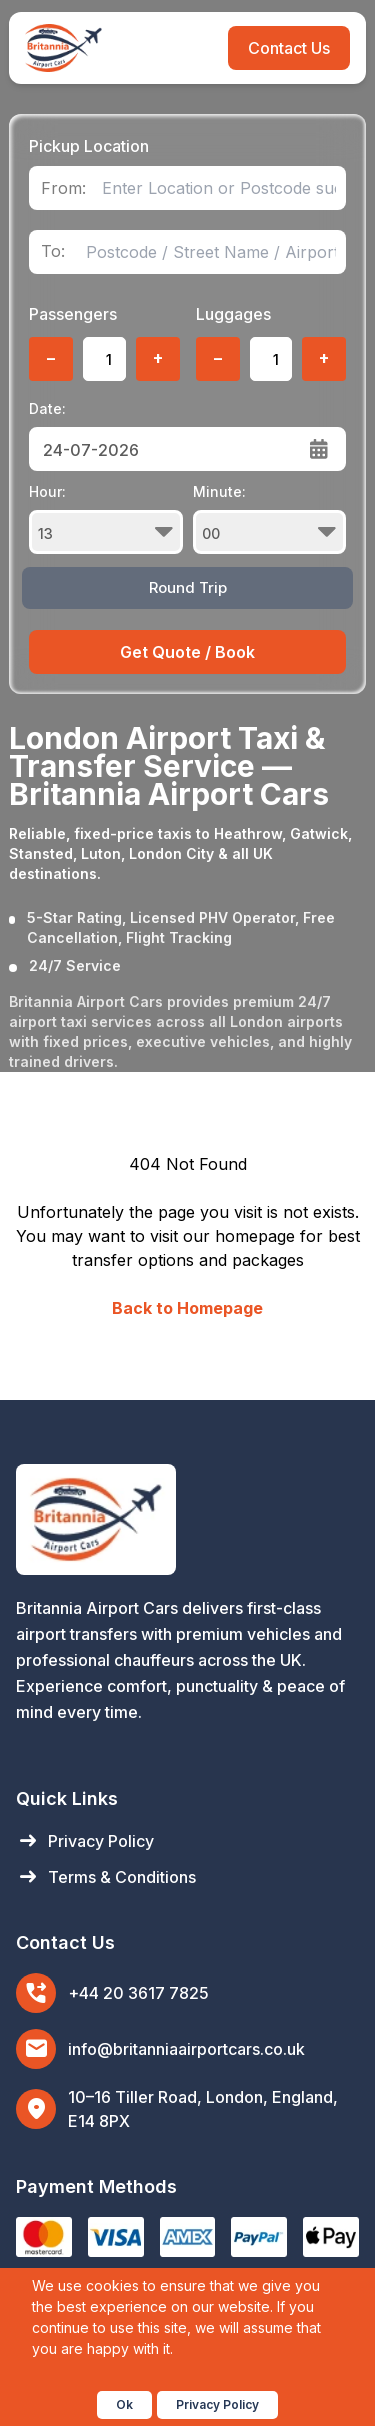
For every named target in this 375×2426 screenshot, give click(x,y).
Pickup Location (89, 146)
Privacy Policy (85, 1841)
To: (53, 251)
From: (63, 188)
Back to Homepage (187, 1308)
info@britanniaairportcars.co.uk (186, 2049)
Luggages (233, 314)
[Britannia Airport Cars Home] (187, 1519)
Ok (124, 2404)
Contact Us (289, 48)
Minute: (269, 518)
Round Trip (188, 587)
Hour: (105, 518)
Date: (47, 408)
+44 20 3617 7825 (138, 1993)
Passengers (73, 314)
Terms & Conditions (106, 1877)
